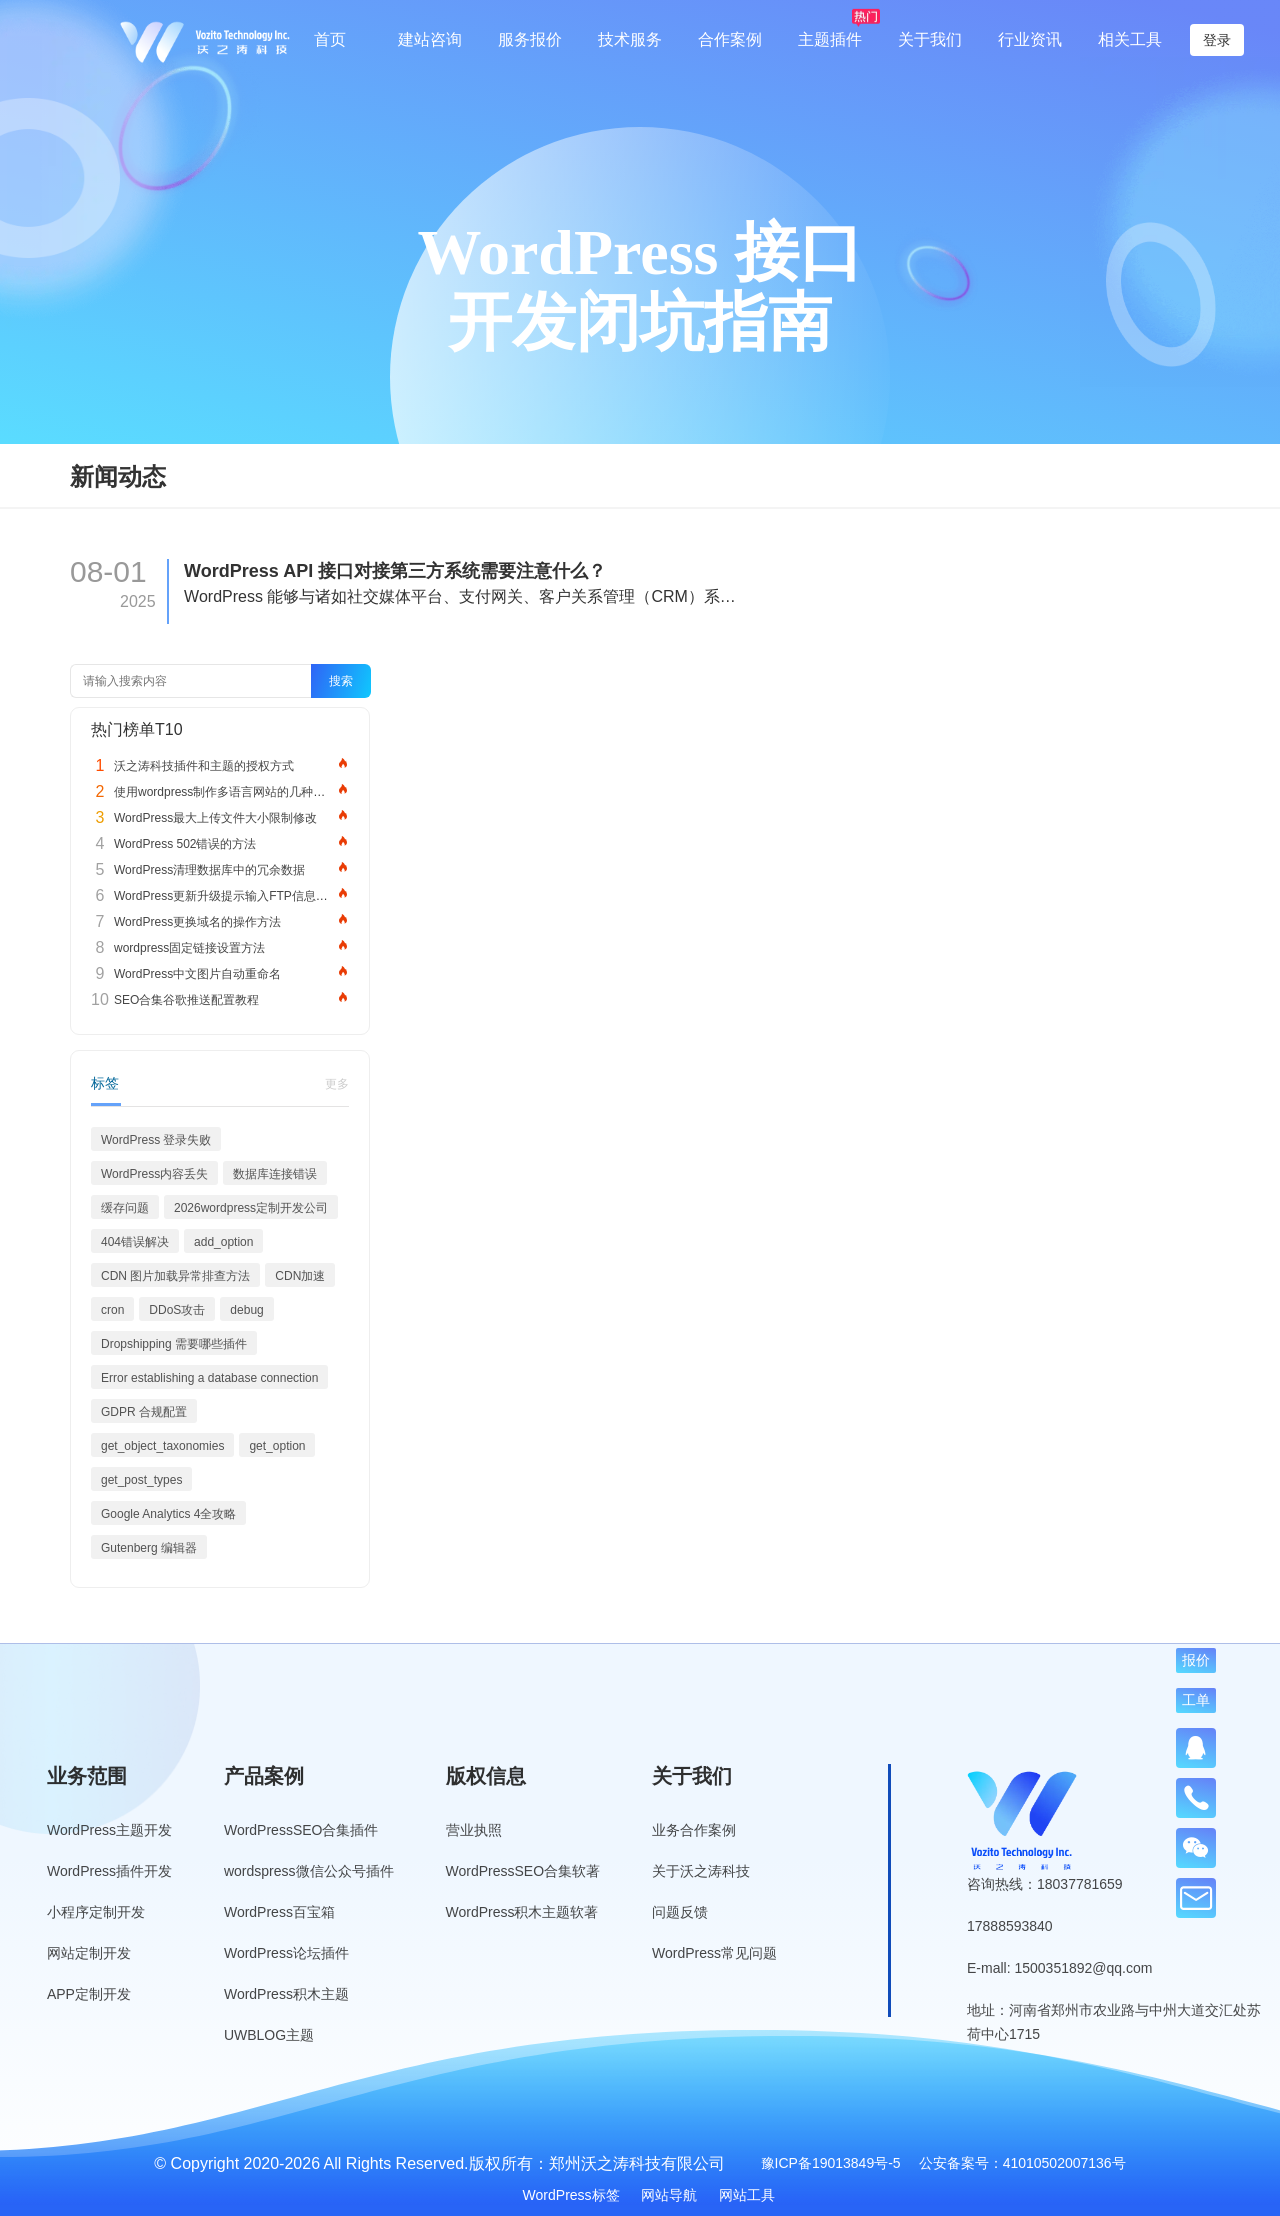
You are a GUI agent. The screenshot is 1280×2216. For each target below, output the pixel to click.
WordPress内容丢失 (154, 1174)
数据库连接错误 (275, 1174)
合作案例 (730, 39)
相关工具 (1130, 39)
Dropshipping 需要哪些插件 (174, 1344)
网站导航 (669, 2195)
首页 (330, 39)
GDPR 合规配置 (144, 1412)
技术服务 (630, 39)
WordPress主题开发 (109, 1830)
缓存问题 (125, 1208)
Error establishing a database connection (209, 1378)
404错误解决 (135, 1242)
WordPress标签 (571, 2195)
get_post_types (141, 1480)
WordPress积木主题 (286, 1994)
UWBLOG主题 (269, 2035)
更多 (337, 1084)
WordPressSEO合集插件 (301, 1830)
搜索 (341, 681)
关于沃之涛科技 (701, 1871)
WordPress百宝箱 (279, 1912)
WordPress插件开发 (109, 1871)
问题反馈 (680, 1912)
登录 (1217, 40)
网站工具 (747, 2195)
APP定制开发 (89, 1994)
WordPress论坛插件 (286, 1953)
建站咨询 (430, 39)
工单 (1196, 1699)
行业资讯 (1030, 39)
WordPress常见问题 (714, 1953)
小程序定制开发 (96, 1912)
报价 (1196, 1659)
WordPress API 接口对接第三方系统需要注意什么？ (395, 571)
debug (246, 1310)
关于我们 (930, 39)
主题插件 (830, 39)
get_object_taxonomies (162, 1446)
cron (112, 1310)
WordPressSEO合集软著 (523, 1871)
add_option (223, 1242)
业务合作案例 (694, 1830)
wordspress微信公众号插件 (309, 1871)
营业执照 (474, 1830)
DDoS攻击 (177, 1310)
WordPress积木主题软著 (522, 1912)
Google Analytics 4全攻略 (168, 1514)
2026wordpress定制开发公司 (251, 1208)
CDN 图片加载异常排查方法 (175, 1276)
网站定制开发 (89, 1953)
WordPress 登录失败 (156, 1140)
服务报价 (530, 39)
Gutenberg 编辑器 (149, 1548)
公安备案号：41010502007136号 (1022, 2163)
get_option (277, 1446)
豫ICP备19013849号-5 (831, 2163)
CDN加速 (300, 1276)
